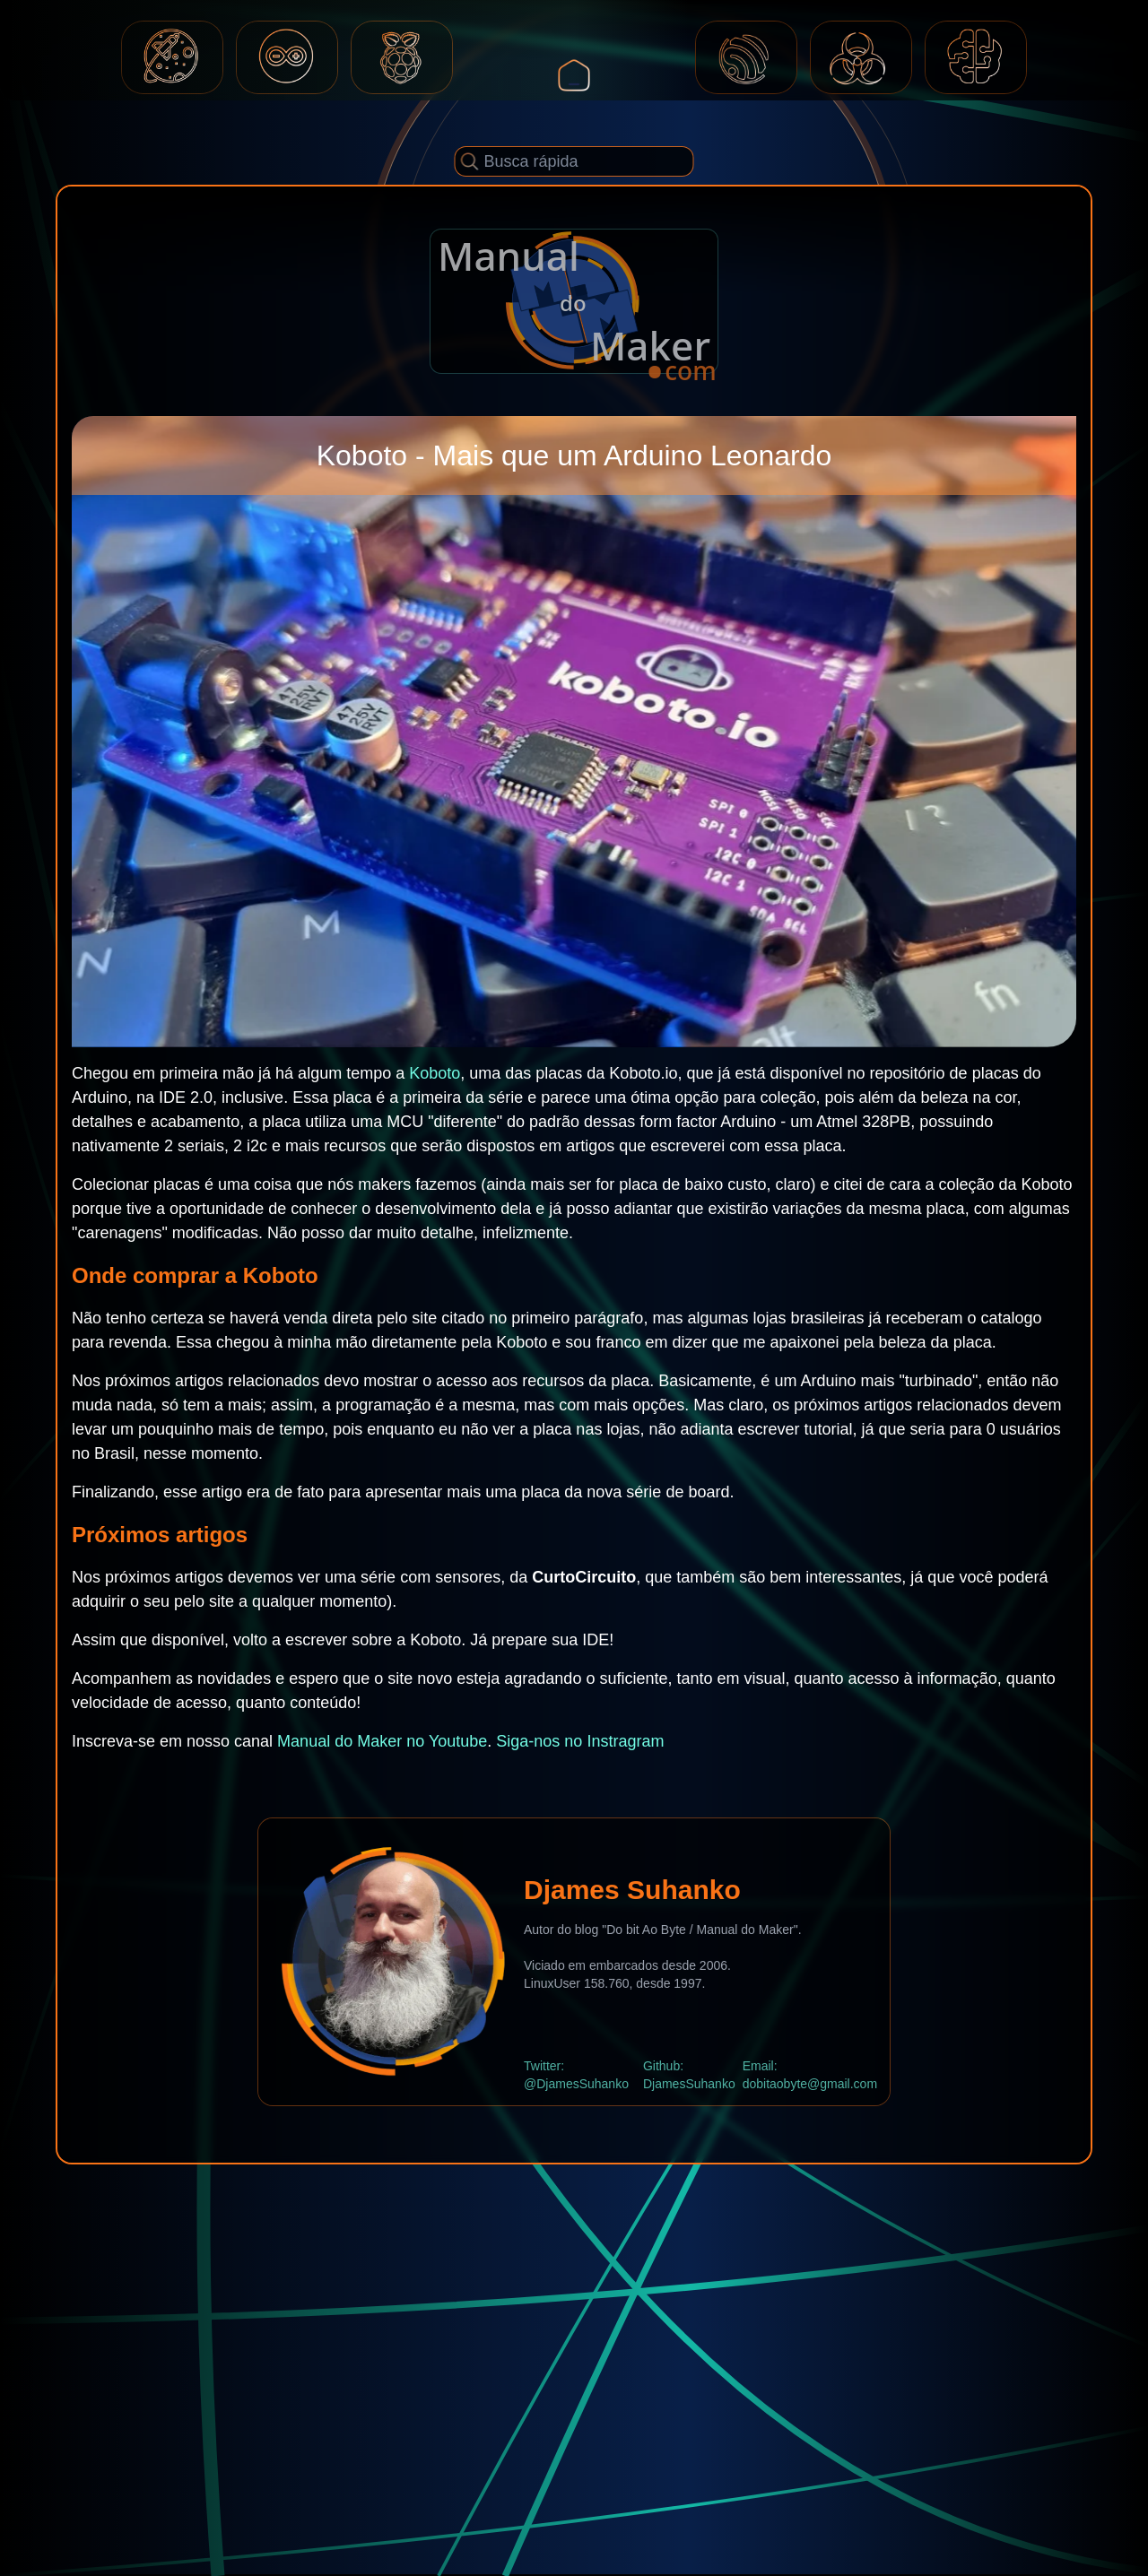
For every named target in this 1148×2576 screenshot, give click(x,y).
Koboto (434, 1073)
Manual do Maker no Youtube (382, 1741)
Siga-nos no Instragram (580, 1741)
